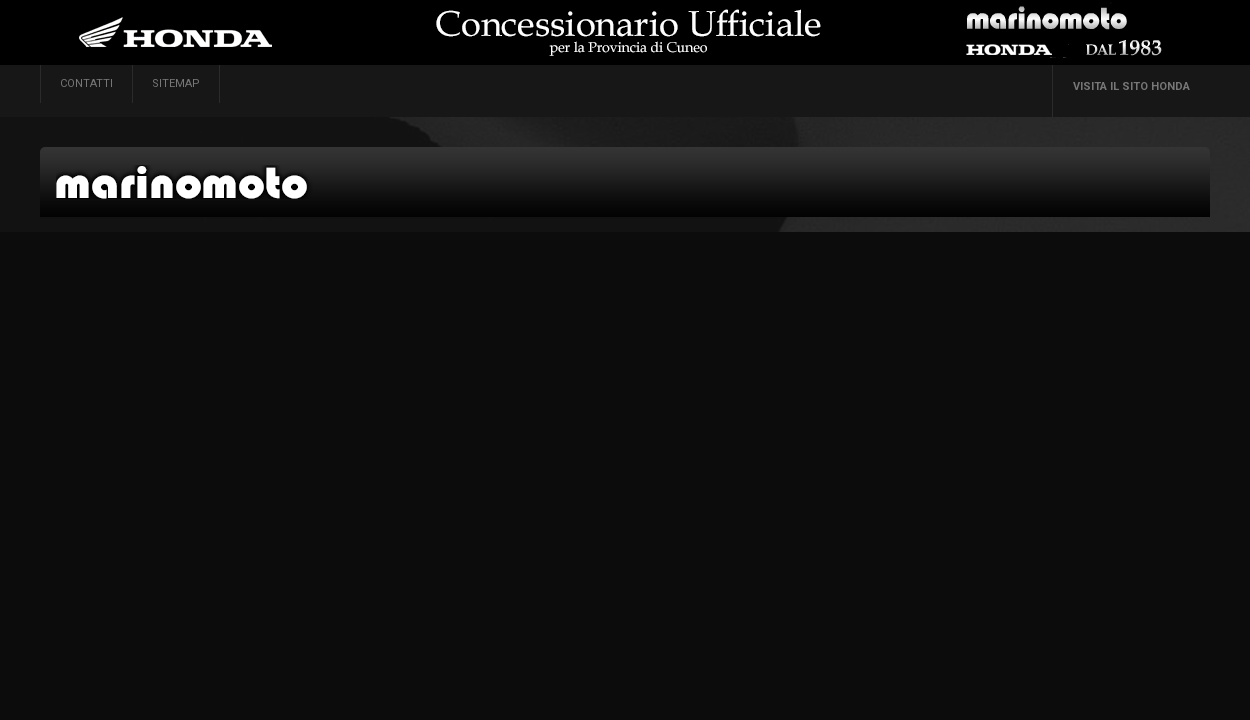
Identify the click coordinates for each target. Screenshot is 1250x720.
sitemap (176, 83)
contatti (86, 83)
